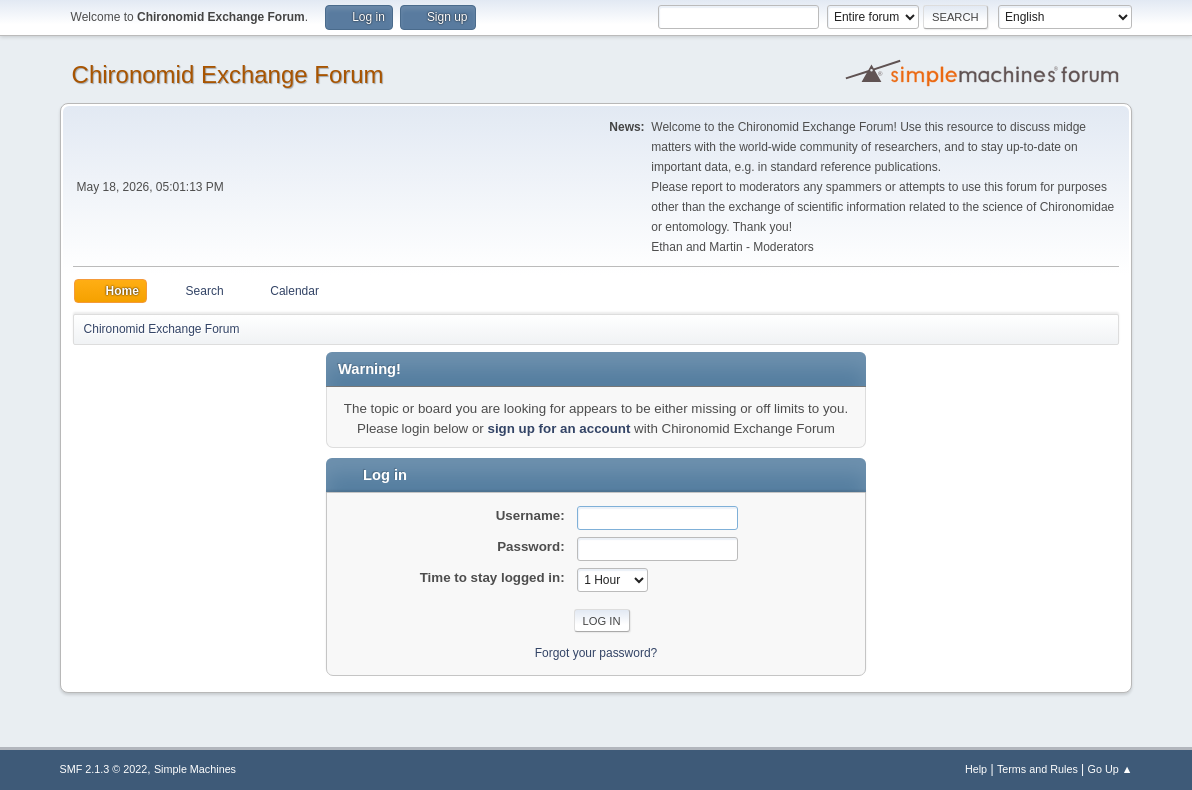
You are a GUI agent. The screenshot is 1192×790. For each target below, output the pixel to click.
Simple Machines (195, 769)
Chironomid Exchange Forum (228, 74)
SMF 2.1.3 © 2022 (104, 769)
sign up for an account (559, 428)
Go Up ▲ (1110, 769)
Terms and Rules (1037, 769)
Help (976, 769)
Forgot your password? (596, 653)
